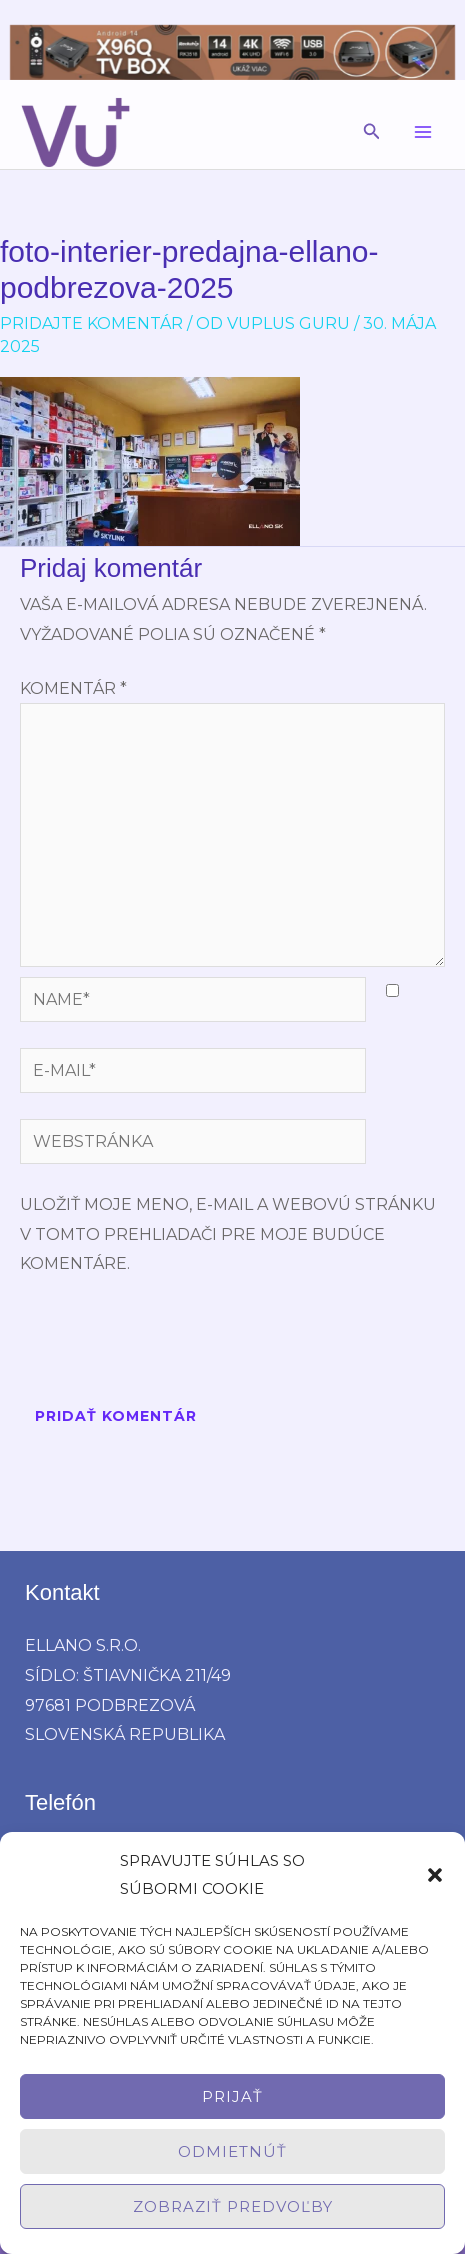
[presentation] (172, 1344)
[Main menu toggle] (423, 132)
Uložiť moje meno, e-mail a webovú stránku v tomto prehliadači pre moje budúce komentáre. (228, 1234)
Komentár (73, 688)
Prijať (232, 2096)
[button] (435, 1875)
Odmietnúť (232, 2151)
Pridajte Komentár (91, 323)
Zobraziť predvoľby (233, 2206)
